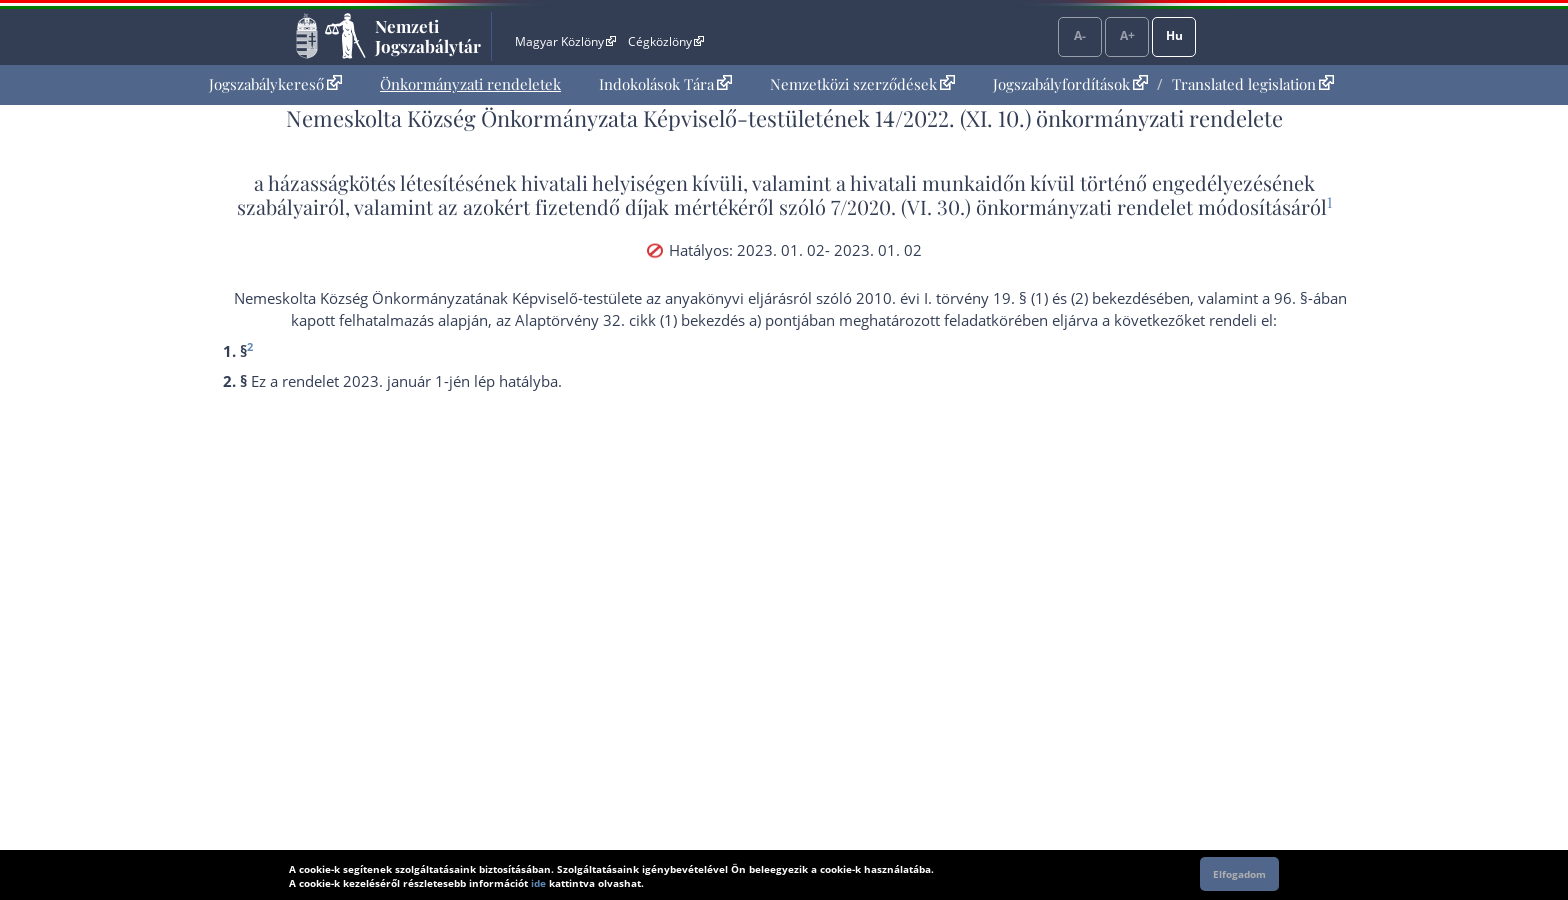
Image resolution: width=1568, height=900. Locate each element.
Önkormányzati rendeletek (470, 84)
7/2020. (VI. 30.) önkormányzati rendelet (1012, 206)
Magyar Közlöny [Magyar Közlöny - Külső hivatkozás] (565, 41)
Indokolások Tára (665, 84)
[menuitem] (275, 84)
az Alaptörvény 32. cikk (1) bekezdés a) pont (646, 320)
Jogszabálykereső (275, 84)
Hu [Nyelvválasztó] (1174, 35)
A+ (1127, 35)
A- (1080, 35)
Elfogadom (1239, 874)
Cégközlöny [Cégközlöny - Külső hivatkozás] (666, 41)
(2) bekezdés (1113, 298)
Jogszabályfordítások (1070, 84)
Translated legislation (1253, 84)
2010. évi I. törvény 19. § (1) (952, 298)
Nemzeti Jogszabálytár (428, 36)
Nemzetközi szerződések (862, 84)
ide (538, 883)
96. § (1291, 298)
